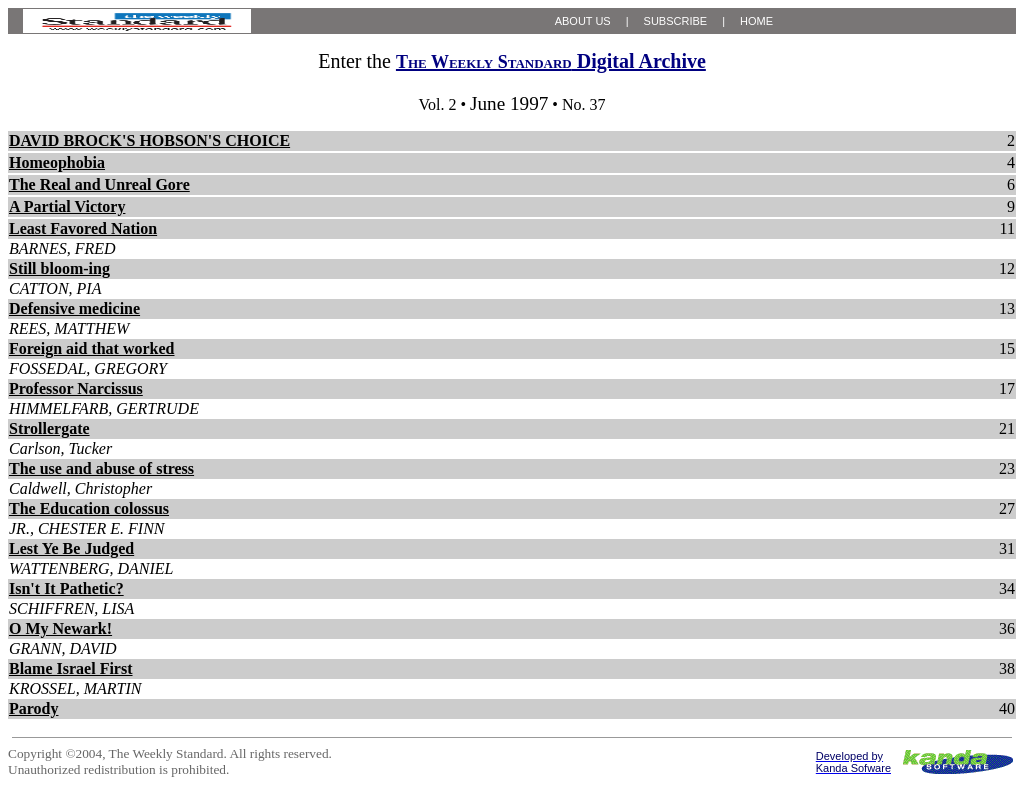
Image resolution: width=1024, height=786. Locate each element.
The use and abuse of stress (101, 468)
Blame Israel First (71, 668)
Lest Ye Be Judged (71, 548)
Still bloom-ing (59, 268)
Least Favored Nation (83, 228)
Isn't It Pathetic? (66, 588)
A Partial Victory (67, 206)
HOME (756, 21)
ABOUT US (583, 21)
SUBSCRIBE (676, 21)
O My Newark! (60, 628)
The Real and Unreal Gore (99, 184)
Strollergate (49, 428)
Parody (33, 708)
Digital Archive (551, 61)
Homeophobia (57, 162)
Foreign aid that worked (91, 348)
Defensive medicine (74, 308)
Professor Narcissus (76, 388)
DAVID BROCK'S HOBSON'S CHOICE (149, 140)
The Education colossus (89, 508)
